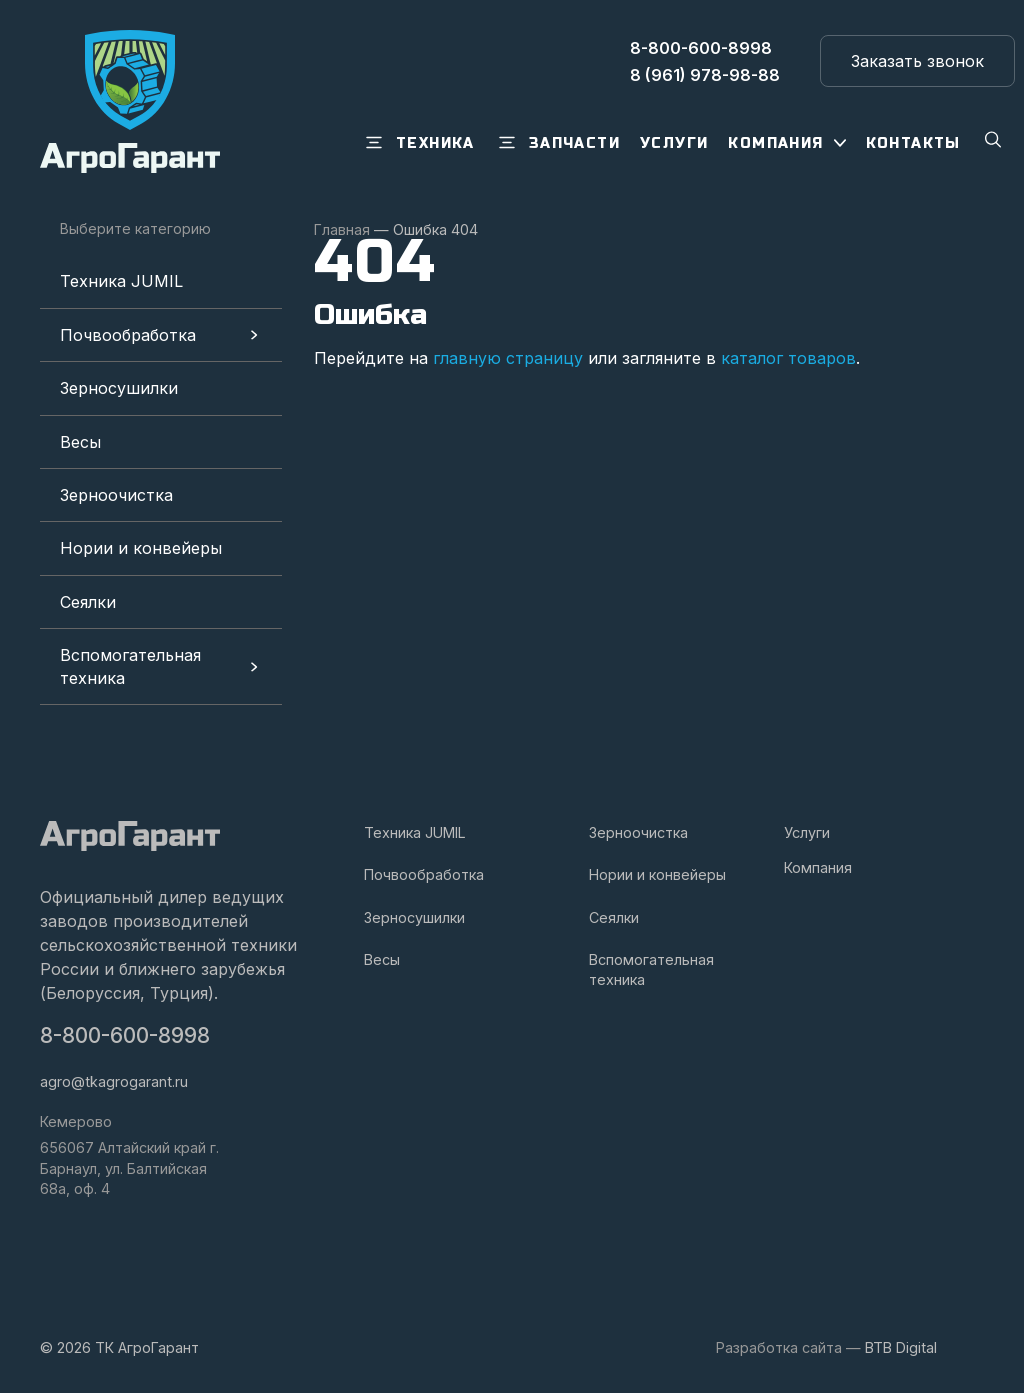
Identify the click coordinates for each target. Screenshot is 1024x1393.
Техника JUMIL (121, 281)
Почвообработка (128, 335)
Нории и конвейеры (141, 548)
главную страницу (508, 358)
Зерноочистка (116, 495)
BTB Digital (901, 1347)
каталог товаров (788, 358)
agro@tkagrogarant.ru (114, 1081)
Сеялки (88, 602)
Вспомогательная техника (130, 666)
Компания (818, 867)
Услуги (807, 832)
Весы (80, 442)
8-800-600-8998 (125, 1035)
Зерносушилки (119, 388)
